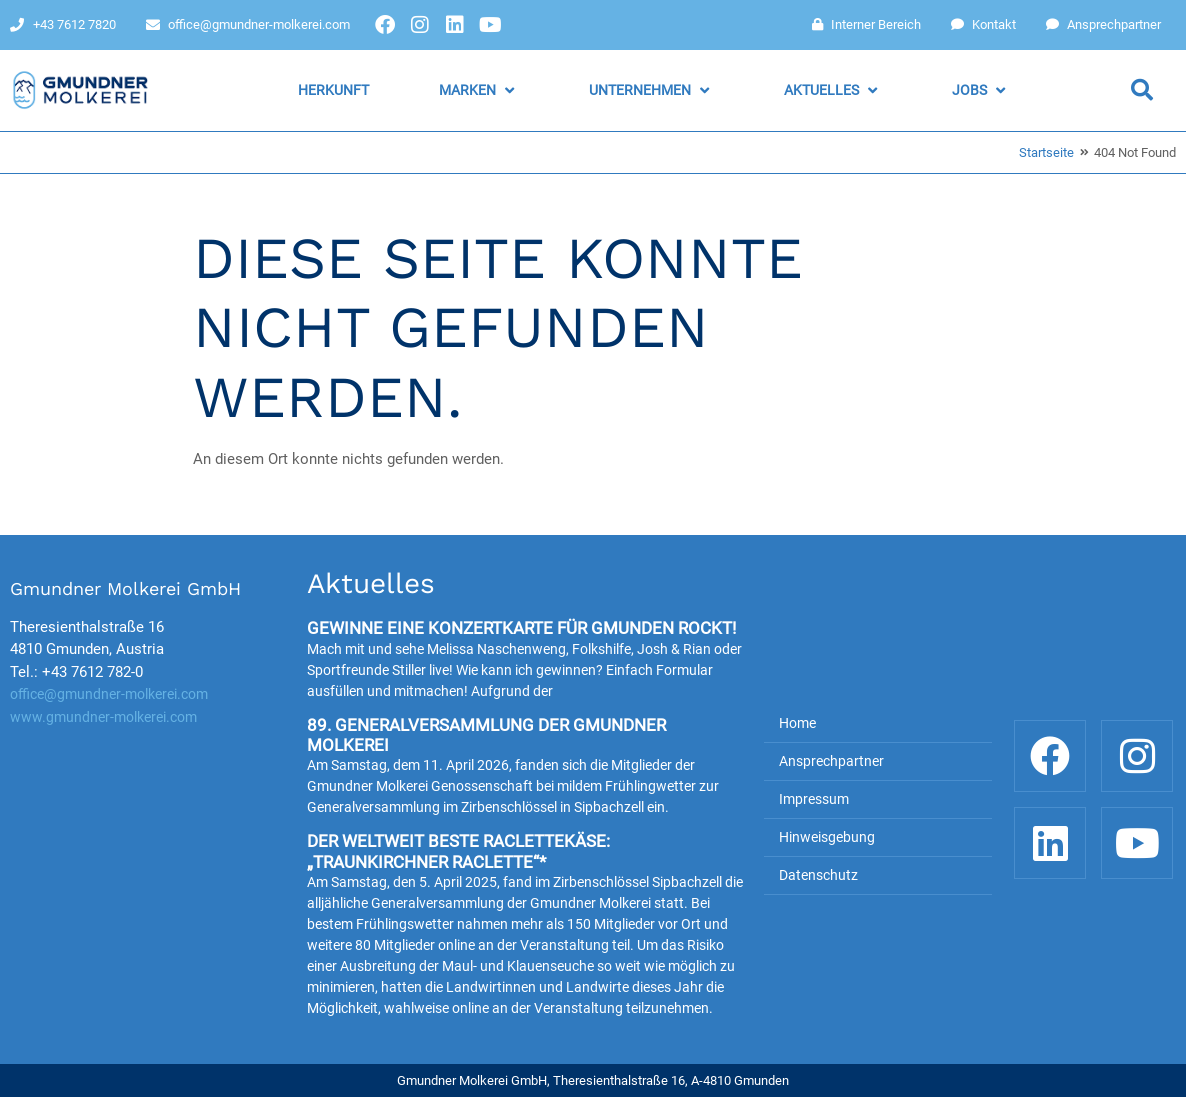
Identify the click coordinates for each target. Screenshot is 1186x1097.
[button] (479, 90)
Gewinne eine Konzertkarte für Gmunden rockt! (521, 628)
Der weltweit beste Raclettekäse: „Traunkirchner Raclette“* (458, 851)
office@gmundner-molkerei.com (109, 694)
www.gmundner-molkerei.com (103, 717)
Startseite (1046, 152)
